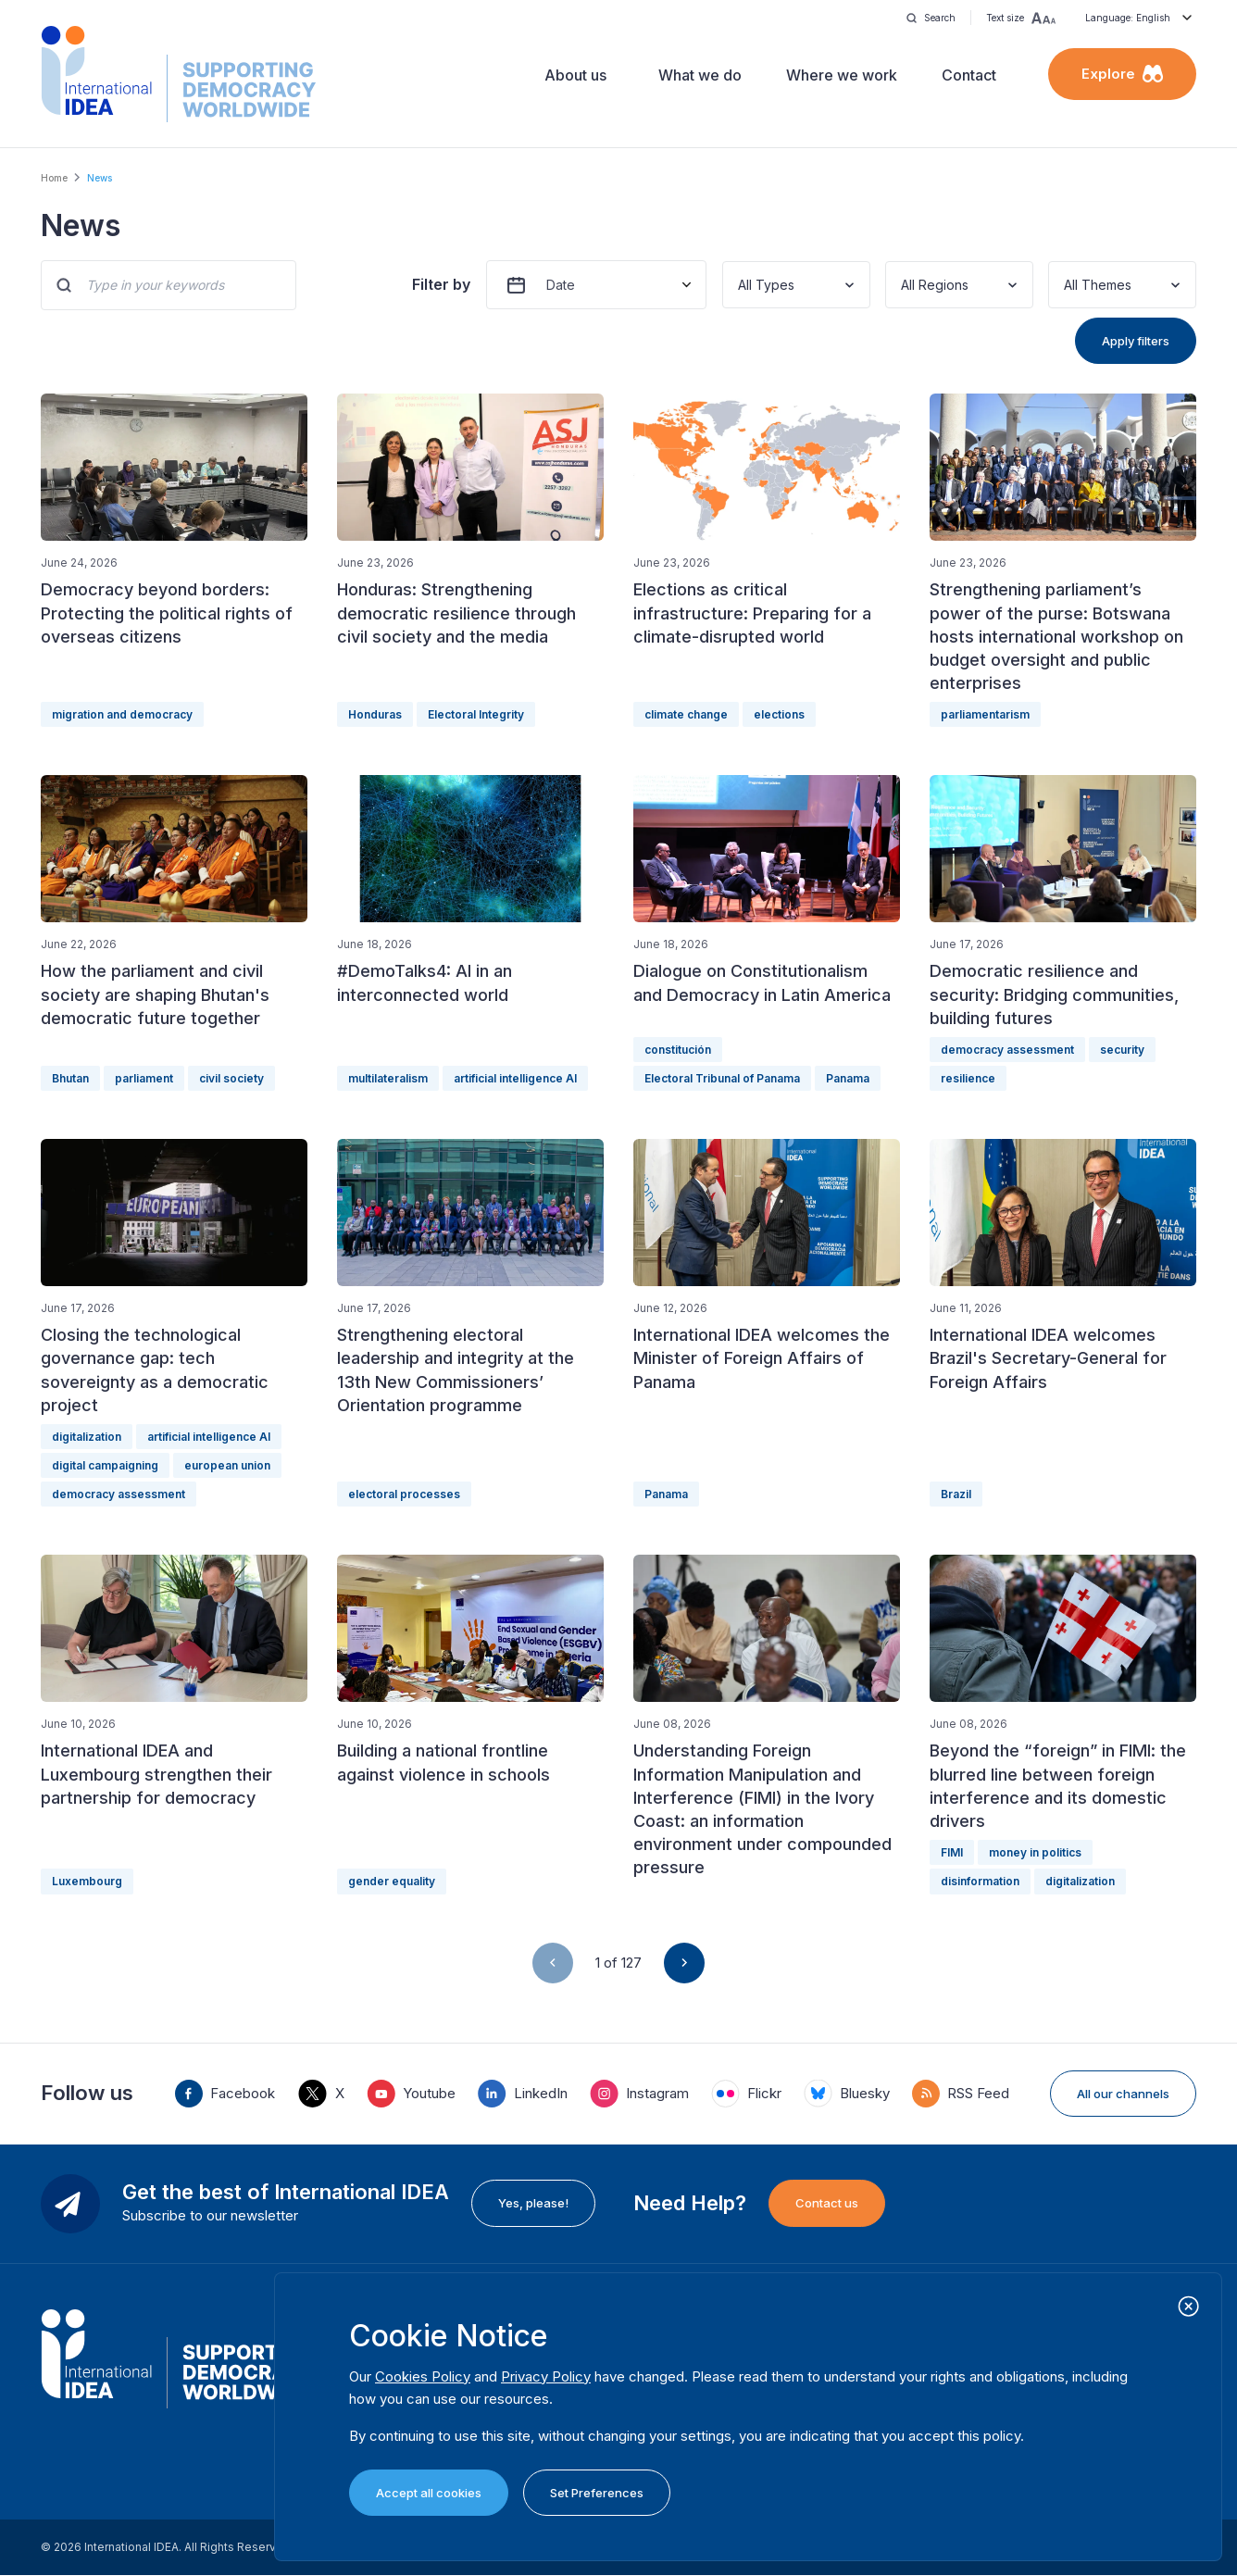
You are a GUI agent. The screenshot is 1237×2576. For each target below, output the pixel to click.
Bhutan (70, 1078)
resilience (968, 1078)
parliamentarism (985, 714)
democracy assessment (1007, 1050)
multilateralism (388, 1078)
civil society (231, 1078)
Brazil (956, 1494)
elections (779, 714)
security (1122, 1050)
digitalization (86, 1437)
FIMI (952, 1852)
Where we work (841, 75)
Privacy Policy (546, 2376)
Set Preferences (596, 2492)
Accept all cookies (428, 2492)
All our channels (1123, 2093)
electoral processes (404, 1494)
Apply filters (1135, 340)
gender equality (391, 1881)
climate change (686, 714)
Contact (969, 75)
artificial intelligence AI (515, 1078)
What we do (700, 75)
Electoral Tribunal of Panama (722, 1078)
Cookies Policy (422, 2376)
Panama (847, 1078)
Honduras (375, 714)
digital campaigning (105, 1465)
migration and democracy (122, 714)
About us (575, 75)
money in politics (1035, 1852)
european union (227, 1465)
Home (54, 177)
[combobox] (740, 285)
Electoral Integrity (476, 714)
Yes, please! (533, 2202)
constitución (677, 1050)
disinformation (980, 1881)
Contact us (826, 2202)
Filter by (441, 284)
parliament (144, 1078)
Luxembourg (87, 1881)
